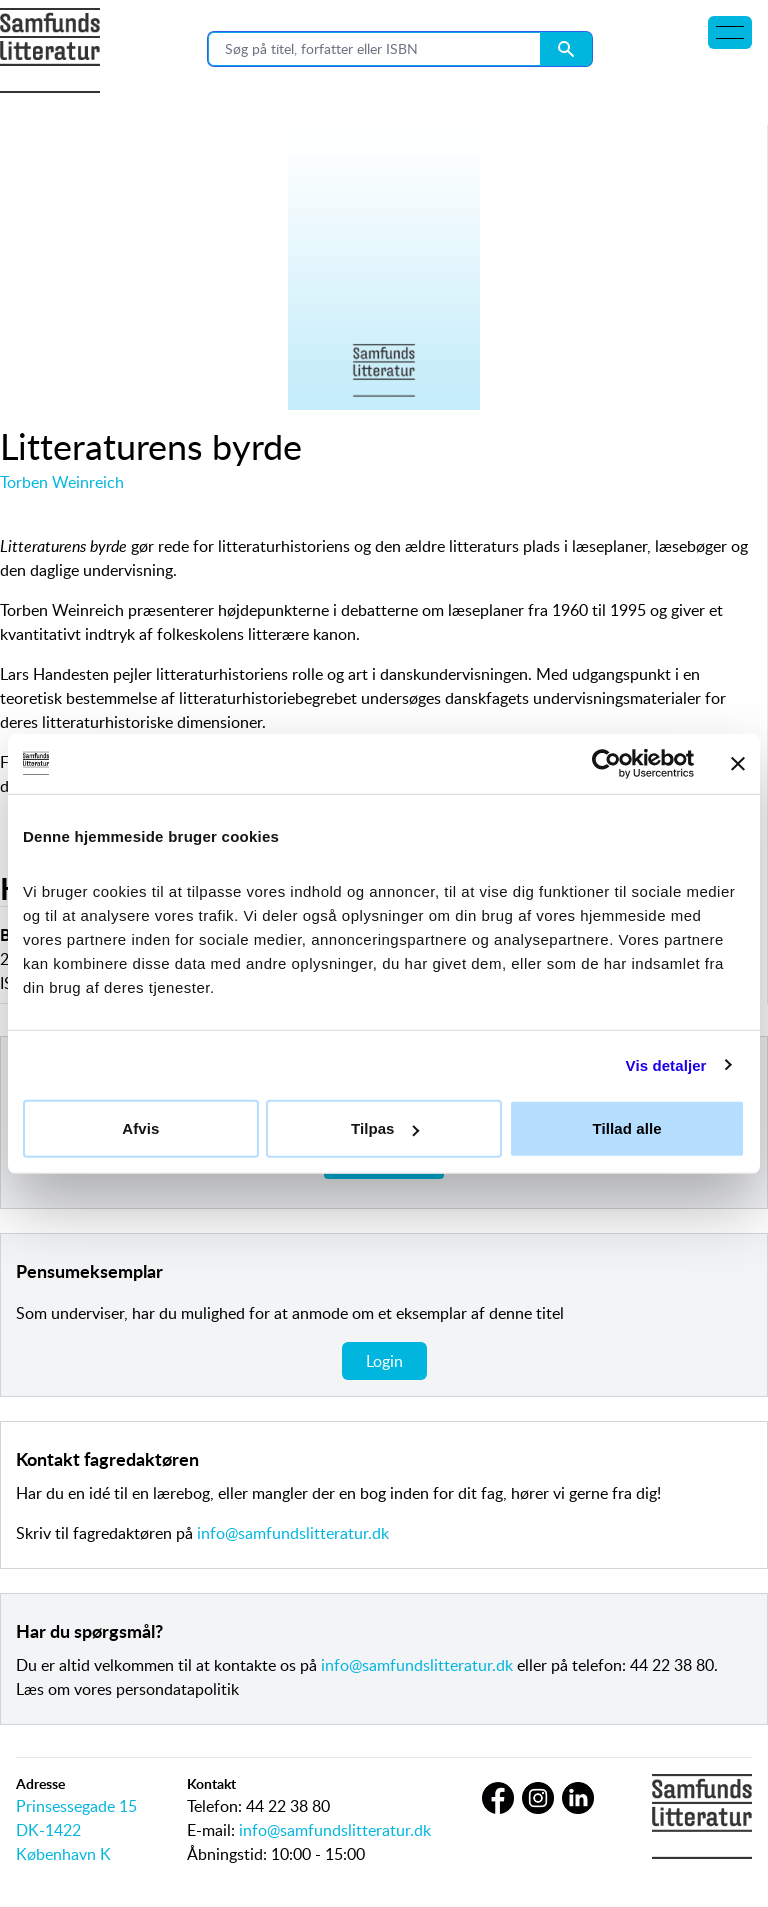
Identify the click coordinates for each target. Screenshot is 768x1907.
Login (384, 1361)
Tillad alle (627, 1128)
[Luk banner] (738, 763)
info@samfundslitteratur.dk (293, 1533)
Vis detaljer (666, 1064)
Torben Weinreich (62, 482)
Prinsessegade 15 (76, 1806)
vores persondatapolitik (156, 1689)
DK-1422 (48, 1830)
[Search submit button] (566, 49)
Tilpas (385, 1128)
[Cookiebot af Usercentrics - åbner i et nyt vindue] (606, 763)
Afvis (140, 1128)
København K (63, 1854)
